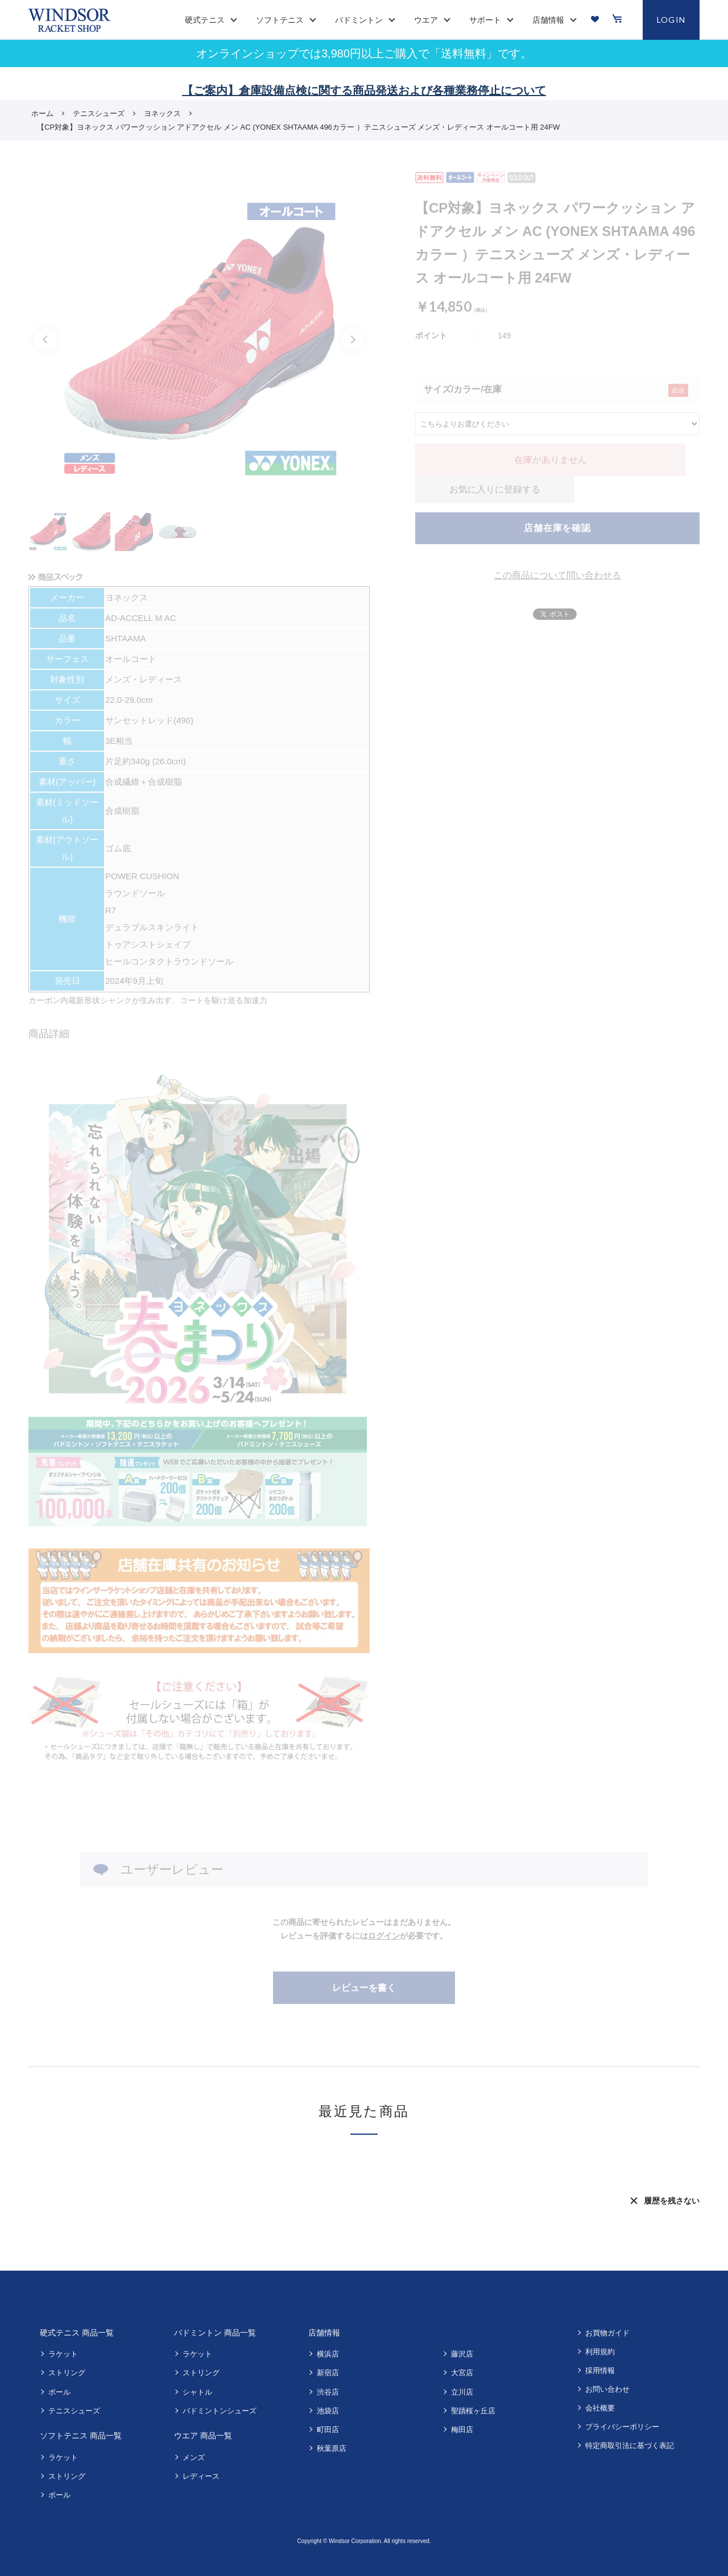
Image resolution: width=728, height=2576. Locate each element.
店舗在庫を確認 (557, 528)
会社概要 (600, 2408)
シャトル (197, 2392)
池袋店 (328, 2411)
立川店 (462, 2392)
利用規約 (600, 2351)
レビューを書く (364, 1988)
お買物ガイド (607, 2333)
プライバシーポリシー (622, 2426)
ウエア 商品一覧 (203, 2435)
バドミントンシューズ (220, 2411)
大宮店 (462, 2372)
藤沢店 (462, 2354)
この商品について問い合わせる (557, 575)
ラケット (63, 2354)
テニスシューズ (74, 2411)
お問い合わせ (607, 2389)
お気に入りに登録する (494, 489)
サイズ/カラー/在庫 (463, 389)
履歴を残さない (672, 2200)
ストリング (66, 2372)
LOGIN (671, 19)
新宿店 (328, 2372)
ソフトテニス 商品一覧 (81, 2435)
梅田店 (462, 2429)
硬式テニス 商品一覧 (77, 2332)
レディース (201, 2476)
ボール (59, 2392)
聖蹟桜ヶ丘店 (473, 2411)
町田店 (328, 2429)
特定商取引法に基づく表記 (629, 2445)
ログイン (384, 1935)
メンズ (194, 2457)
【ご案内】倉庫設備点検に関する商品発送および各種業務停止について (364, 90)
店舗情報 (324, 2332)
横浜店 (328, 2354)
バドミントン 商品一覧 (215, 2332)
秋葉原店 (331, 2448)
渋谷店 (328, 2392)
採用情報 (600, 2370)
